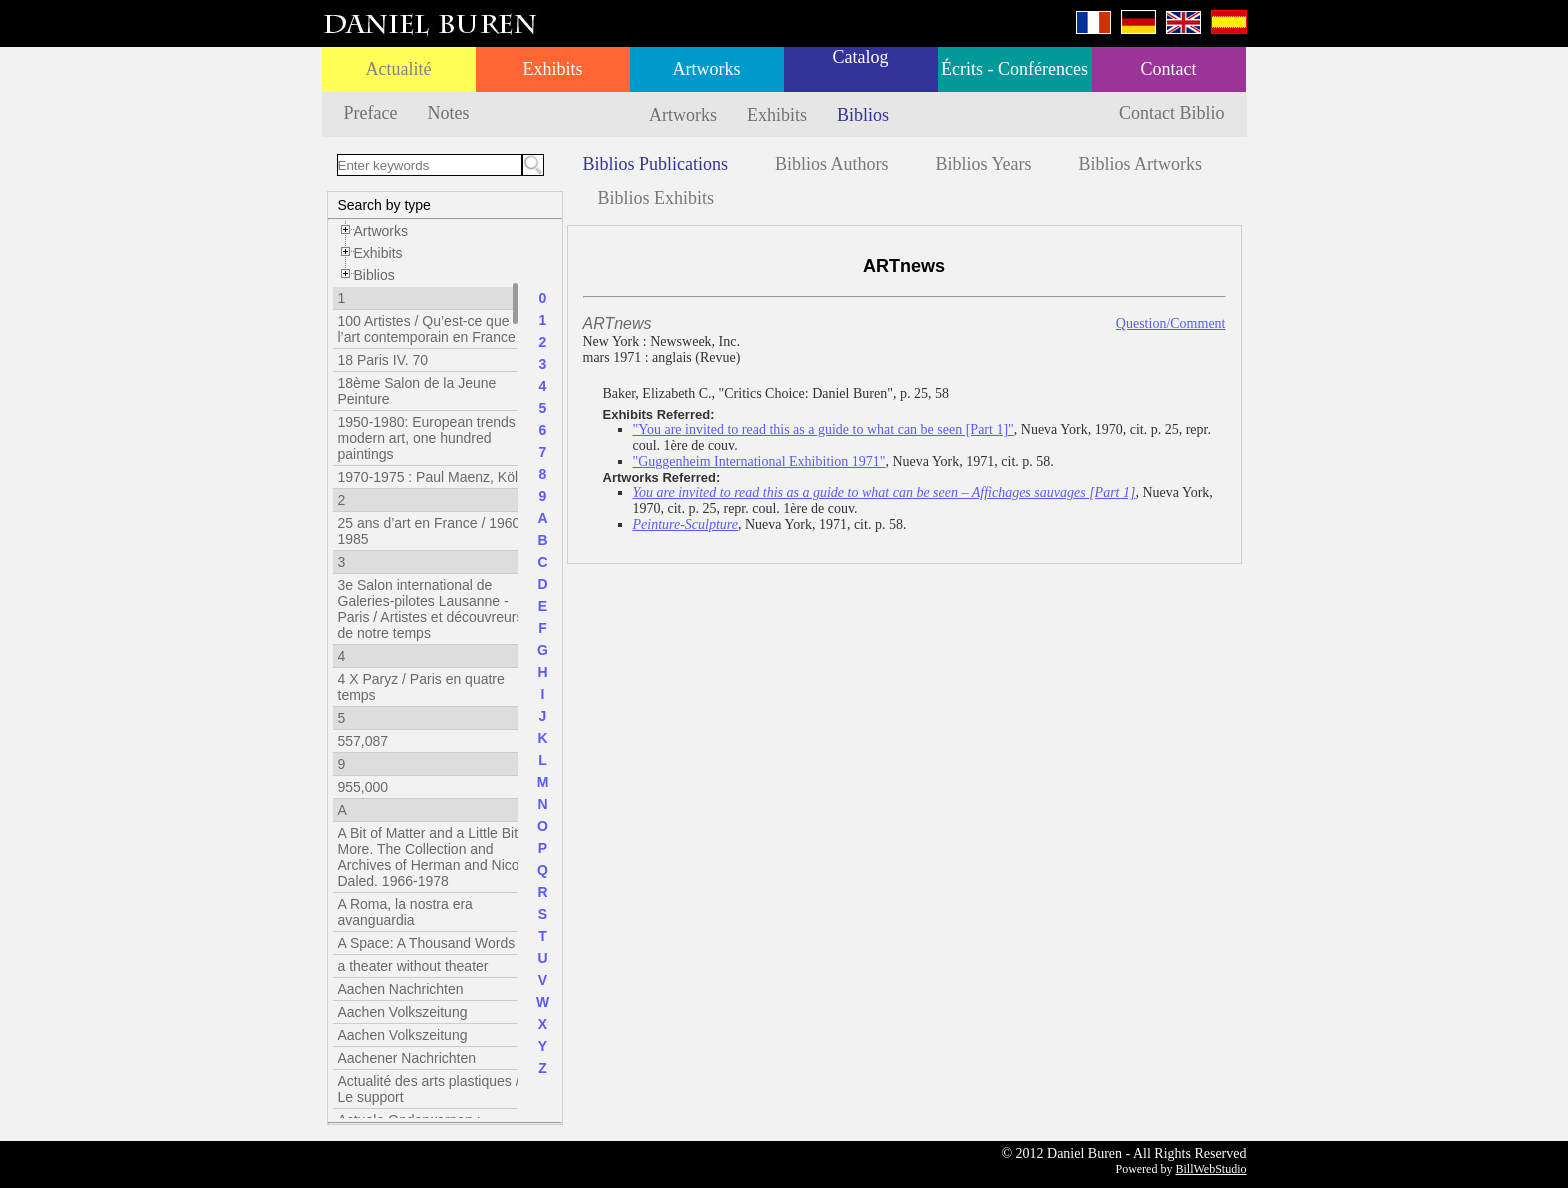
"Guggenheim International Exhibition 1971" (759, 461)
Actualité (399, 69)
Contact (1169, 69)
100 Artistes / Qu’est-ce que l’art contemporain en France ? (433, 329)
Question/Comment (1171, 323)
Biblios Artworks (1141, 164)
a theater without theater (413, 966)
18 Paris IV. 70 (383, 360)
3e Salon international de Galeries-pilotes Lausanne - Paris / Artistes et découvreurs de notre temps (431, 609)
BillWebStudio (1210, 1169)
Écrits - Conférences (1014, 69)
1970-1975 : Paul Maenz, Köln (432, 477)
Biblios (863, 115)
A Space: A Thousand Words (427, 943)
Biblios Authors (832, 164)
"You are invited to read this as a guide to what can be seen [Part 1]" (823, 429)
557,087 (363, 741)
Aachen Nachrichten (401, 989)
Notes (448, 113)
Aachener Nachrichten (407, 1058)
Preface (371, 113)
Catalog (861, 57)
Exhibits (552, 69)
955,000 (363, 787)
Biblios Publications (656, 164)
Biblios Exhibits (656, 198)
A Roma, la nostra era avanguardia (405, 912)
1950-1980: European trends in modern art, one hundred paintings (434, 438)
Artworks (707, 69)
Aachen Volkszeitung (403, 1012)
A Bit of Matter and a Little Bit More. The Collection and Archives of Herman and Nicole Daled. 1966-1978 (434, 857)
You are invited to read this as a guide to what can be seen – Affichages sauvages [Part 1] (884, 492)
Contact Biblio (1172, 113)
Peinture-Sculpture (686, 524)
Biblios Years (984, 164)
